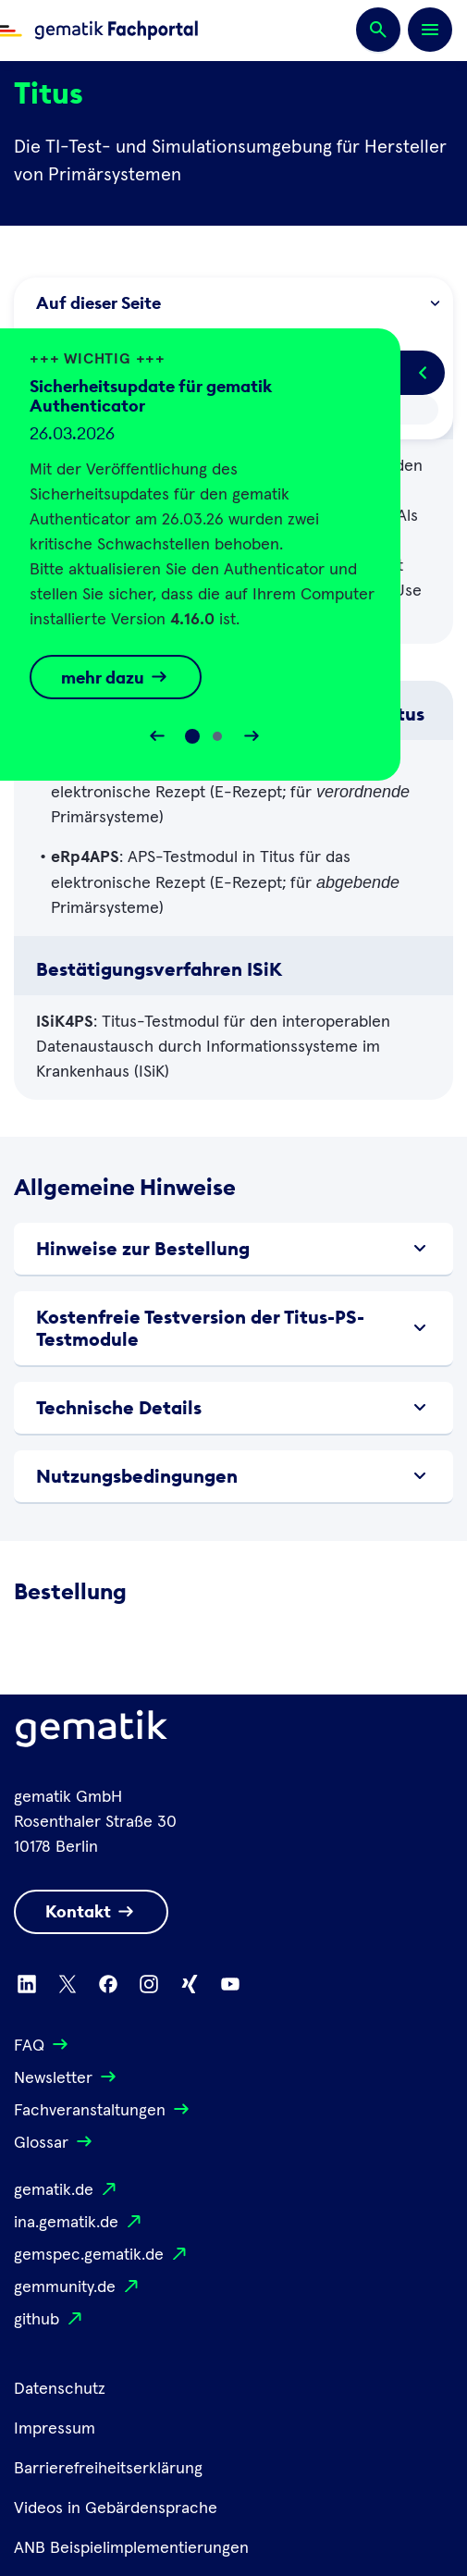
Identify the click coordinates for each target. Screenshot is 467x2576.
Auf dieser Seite (237, 303)
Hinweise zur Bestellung (233, 1249)
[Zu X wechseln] (67, 1984)
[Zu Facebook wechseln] (108, 1984)
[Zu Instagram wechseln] (149, 1984)
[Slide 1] (217, 736)
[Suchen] (378, 30)
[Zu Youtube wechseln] (230, 1984)
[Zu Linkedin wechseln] (27, 1984)
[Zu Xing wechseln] (190, 1984)
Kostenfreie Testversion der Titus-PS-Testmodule (233, 1328)
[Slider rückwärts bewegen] (157, 736)
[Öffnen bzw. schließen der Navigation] (430, 29)
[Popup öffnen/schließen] (422, 373)
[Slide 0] (192, 736)
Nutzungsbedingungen (233, 1476)
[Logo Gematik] (91, 1732)
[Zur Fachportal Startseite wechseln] (99, 30)
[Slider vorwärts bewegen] (251, 736)
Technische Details (233, 1408)
